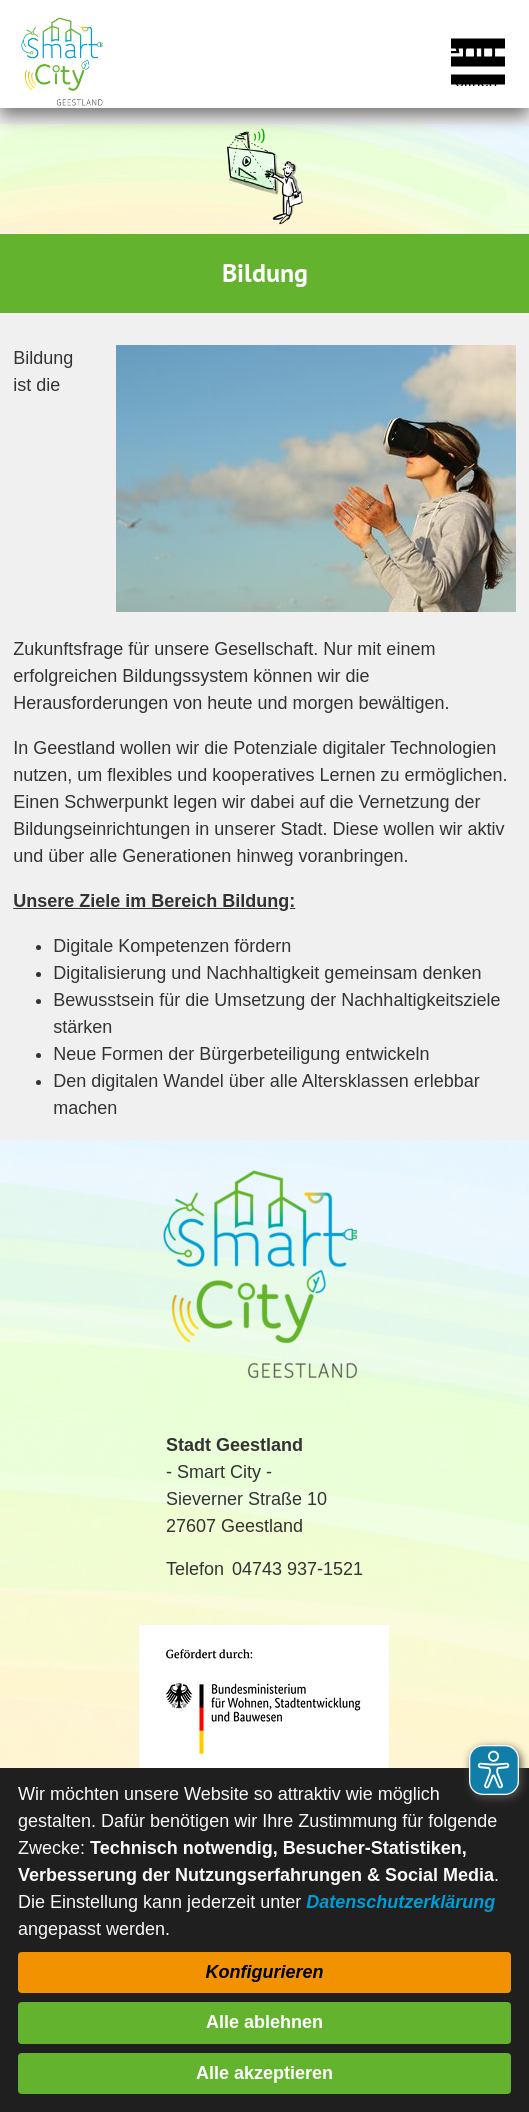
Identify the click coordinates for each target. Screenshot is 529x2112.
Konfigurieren (264, 1972)
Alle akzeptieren (264, 2073)
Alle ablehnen (264, 2022)
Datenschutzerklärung (400, 1902)
